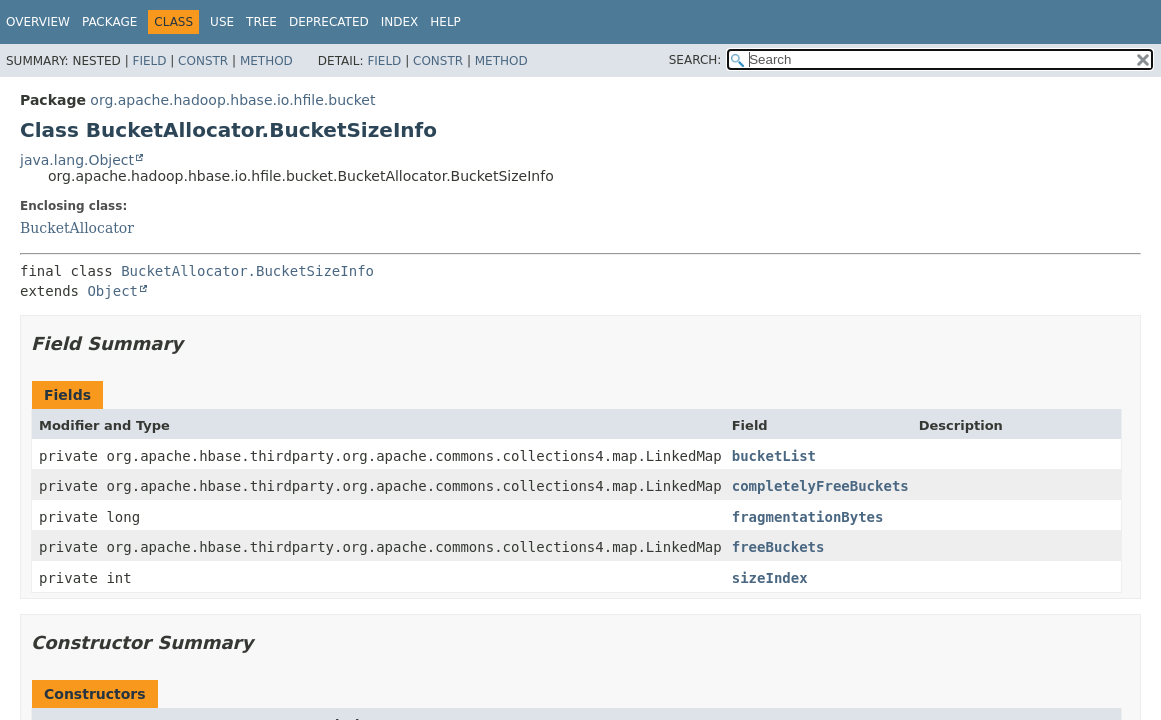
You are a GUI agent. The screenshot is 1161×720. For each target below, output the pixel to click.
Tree (261, 22)
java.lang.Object (77, 160)
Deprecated (329, 22)
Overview (38, 22)
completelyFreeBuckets (820, 486)
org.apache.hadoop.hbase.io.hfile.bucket (232, 100)
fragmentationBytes (808, 517)
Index (400, 22)
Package (109, 22)
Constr (203, 61)
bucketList (774, 456)
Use (222, 22)
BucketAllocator (77, 228)
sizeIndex (770, 578)
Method (266, 61)
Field (149, 61)
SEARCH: (695, 60)
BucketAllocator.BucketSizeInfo (247, 271)
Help (445, 22)
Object (112, 291)
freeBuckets (778, 547)
